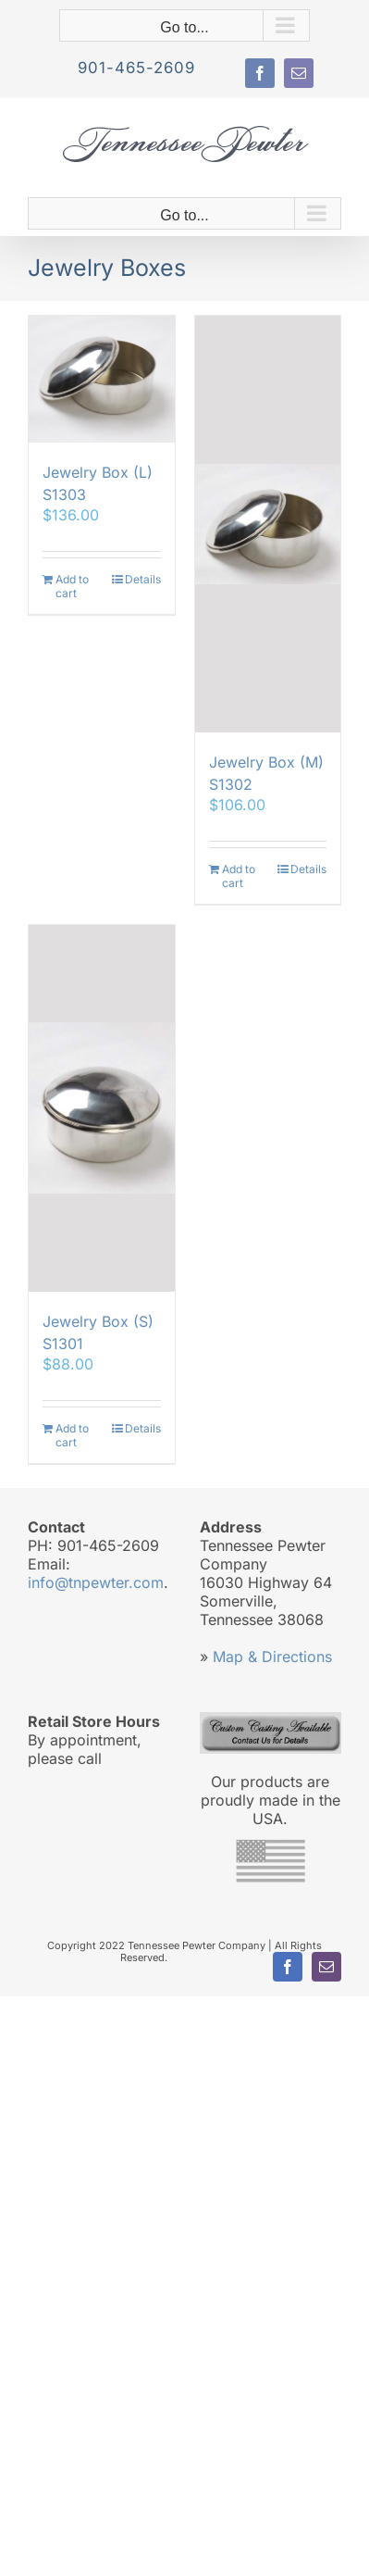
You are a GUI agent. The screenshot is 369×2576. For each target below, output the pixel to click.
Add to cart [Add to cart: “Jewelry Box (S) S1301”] (72, 1435)
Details (143, 579)
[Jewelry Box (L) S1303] (102, 379)
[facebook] (260, 73)
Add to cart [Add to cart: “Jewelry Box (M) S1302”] (238, 876)
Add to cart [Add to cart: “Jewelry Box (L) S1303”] (72, 586)
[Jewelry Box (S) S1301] (102, 1108)
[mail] (299, 73)
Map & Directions (272, 1656)
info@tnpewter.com (96, 1582)
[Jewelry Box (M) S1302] (268, 524)
